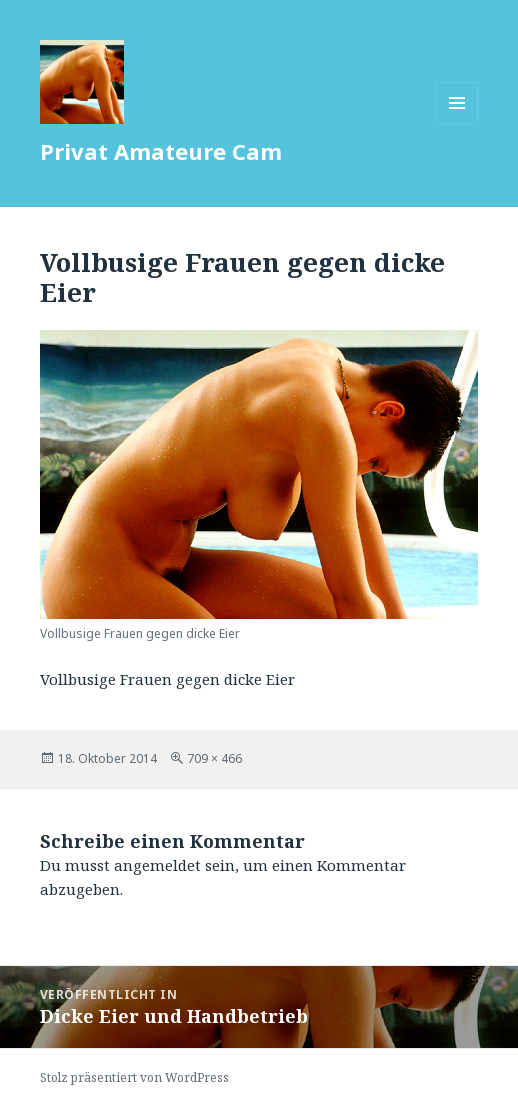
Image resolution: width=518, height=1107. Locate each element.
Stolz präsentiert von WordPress (134, 1077)
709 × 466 (214, 758)
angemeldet (157, 865)
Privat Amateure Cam (161, 151)
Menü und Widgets (457, 123)
